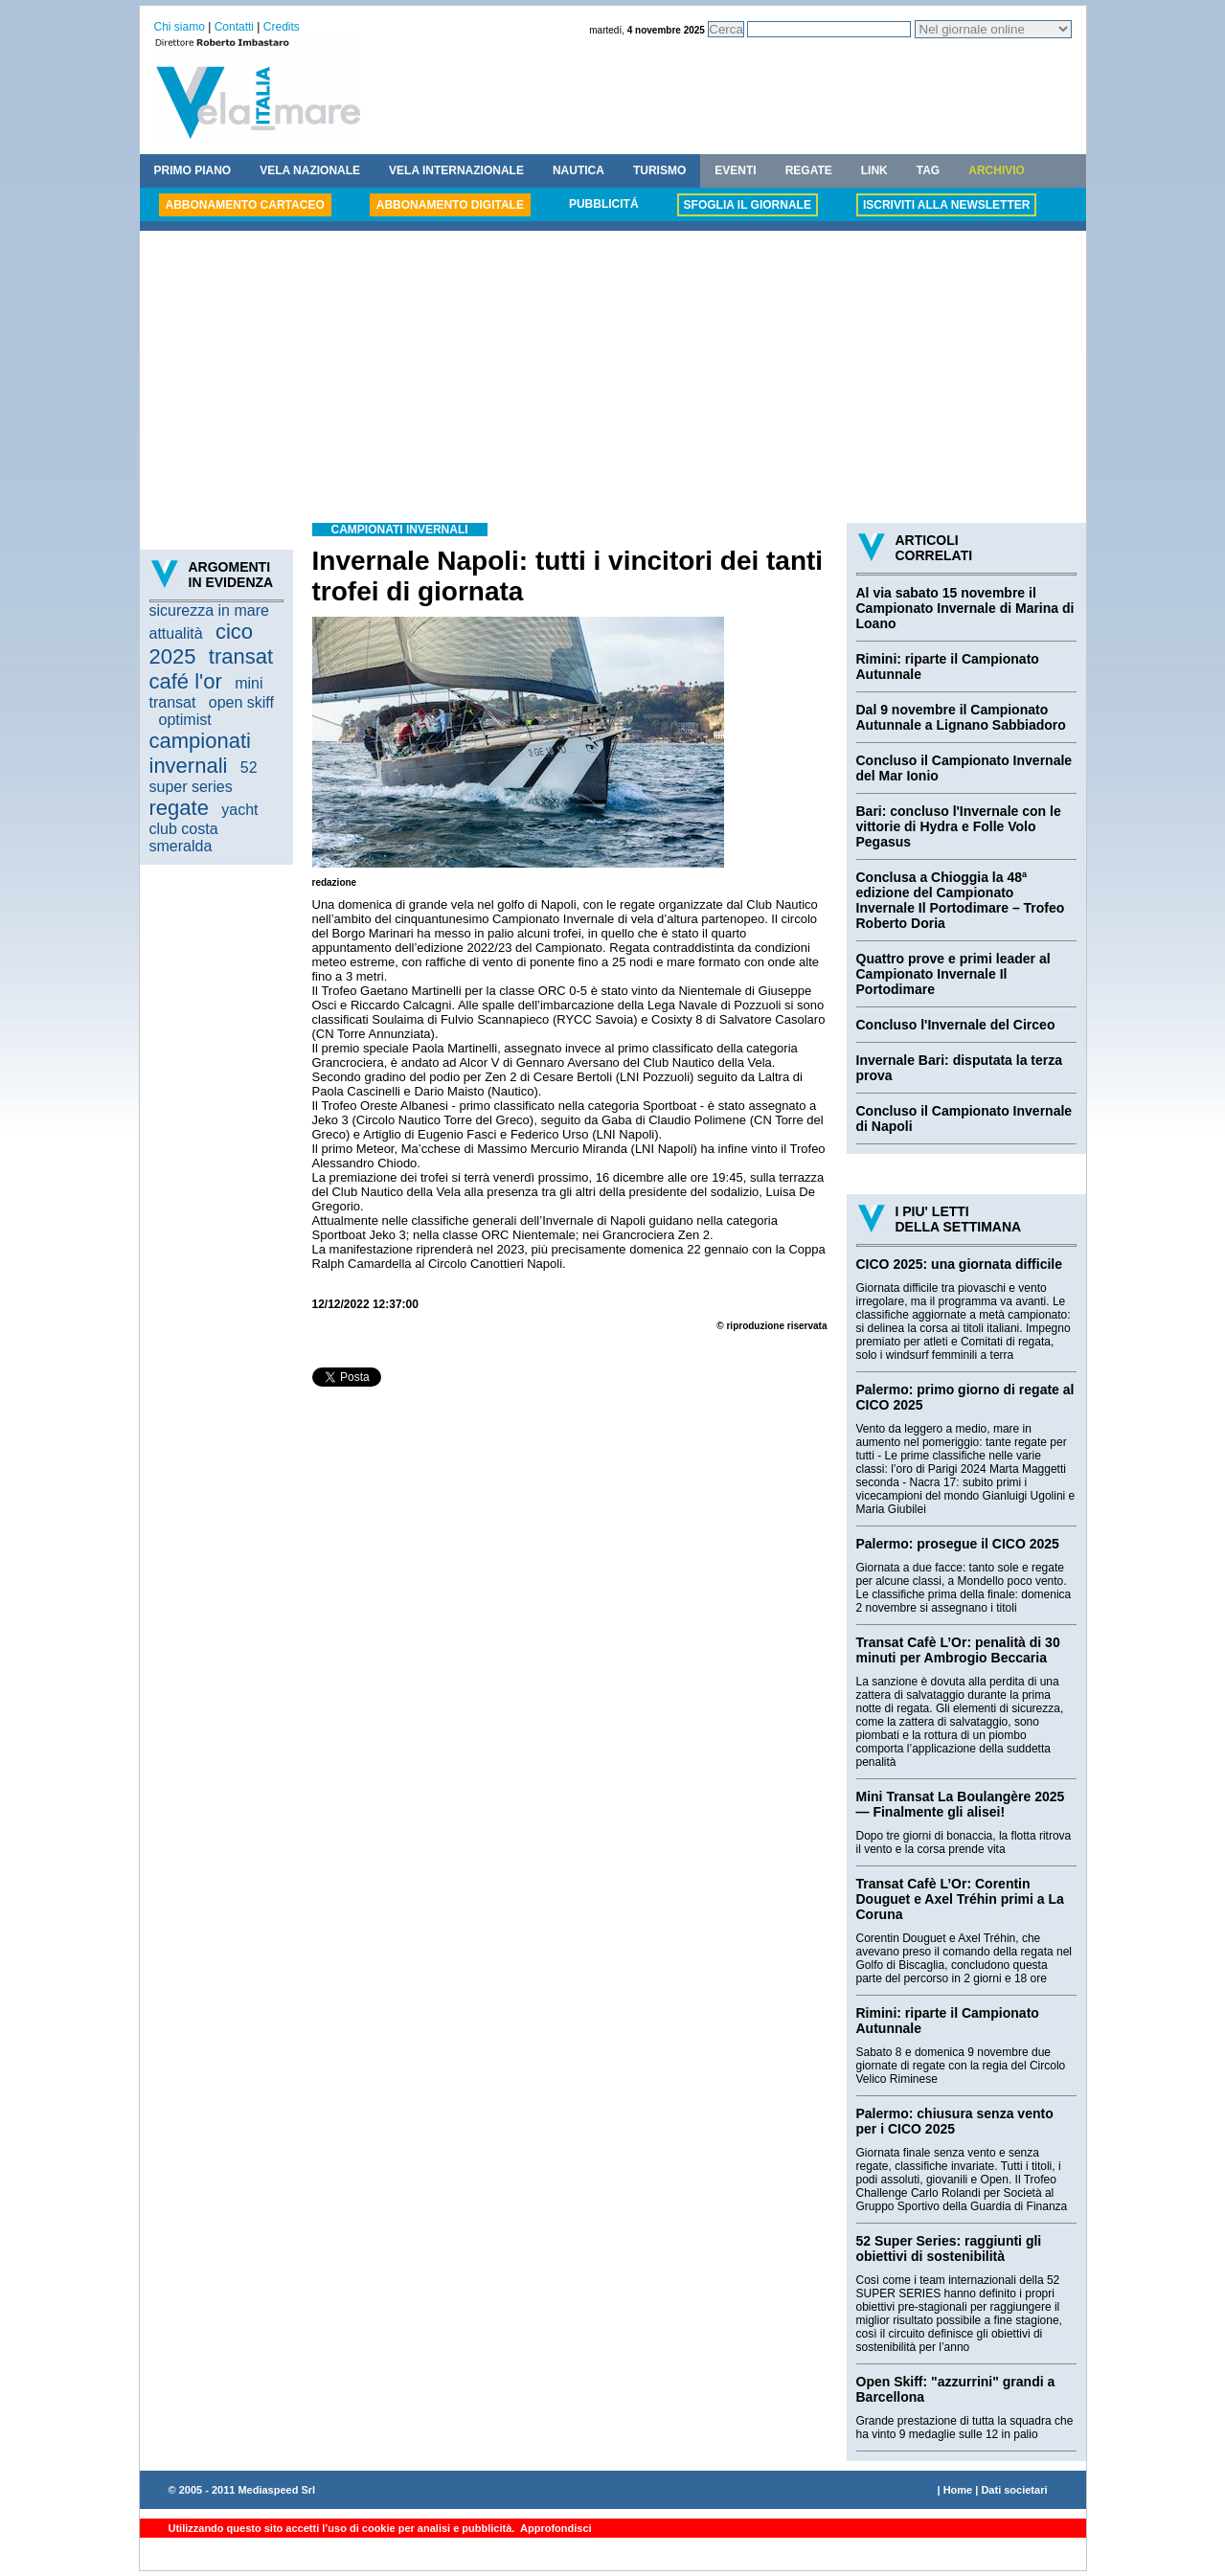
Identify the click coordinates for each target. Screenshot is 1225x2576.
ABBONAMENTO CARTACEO (245, 205)
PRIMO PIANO (193, 170)
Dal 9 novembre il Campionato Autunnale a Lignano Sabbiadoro (961, 717)
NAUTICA (578, 170)
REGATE (808, 170)
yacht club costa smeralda (204, 828)
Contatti (234, 27)
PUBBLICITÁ (604, 204)
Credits (281, 27)
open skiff (241, 702)
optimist (185, 720)
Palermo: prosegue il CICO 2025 (957, 1543)
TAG (928, 170)
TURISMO (659, 170)
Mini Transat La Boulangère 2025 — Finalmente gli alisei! (960, 1804)
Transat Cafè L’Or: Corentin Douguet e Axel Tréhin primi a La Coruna (960, 1899)
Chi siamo (179, 27)
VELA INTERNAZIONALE (456, 170)
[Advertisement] (613, 379)
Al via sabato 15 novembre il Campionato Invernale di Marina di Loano (965, 608)
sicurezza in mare (209, 610)
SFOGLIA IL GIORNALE (747, 205)
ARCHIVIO (996, 170)
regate (179, 808)
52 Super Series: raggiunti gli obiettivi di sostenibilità (949, 2248)
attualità (176, 633)
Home (958, 2490)
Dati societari (1014, 2490)
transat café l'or (211, 668)
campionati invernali (200, 753)
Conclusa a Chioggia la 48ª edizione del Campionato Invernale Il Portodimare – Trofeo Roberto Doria (960, 900)
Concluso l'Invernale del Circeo (955, 1024)
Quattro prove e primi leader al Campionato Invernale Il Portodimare (953, 974)
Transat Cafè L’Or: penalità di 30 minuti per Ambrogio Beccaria (958, 1650)
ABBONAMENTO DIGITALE (450, 205)
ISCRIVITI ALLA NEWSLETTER (946, 205)
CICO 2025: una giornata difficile (959, 1264)
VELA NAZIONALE (310, 170)
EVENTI (735, 170)
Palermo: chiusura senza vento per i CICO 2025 (955, 2121)
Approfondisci (554, 2528)
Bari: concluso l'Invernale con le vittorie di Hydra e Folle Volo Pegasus (958, 826)
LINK (874, 170)
